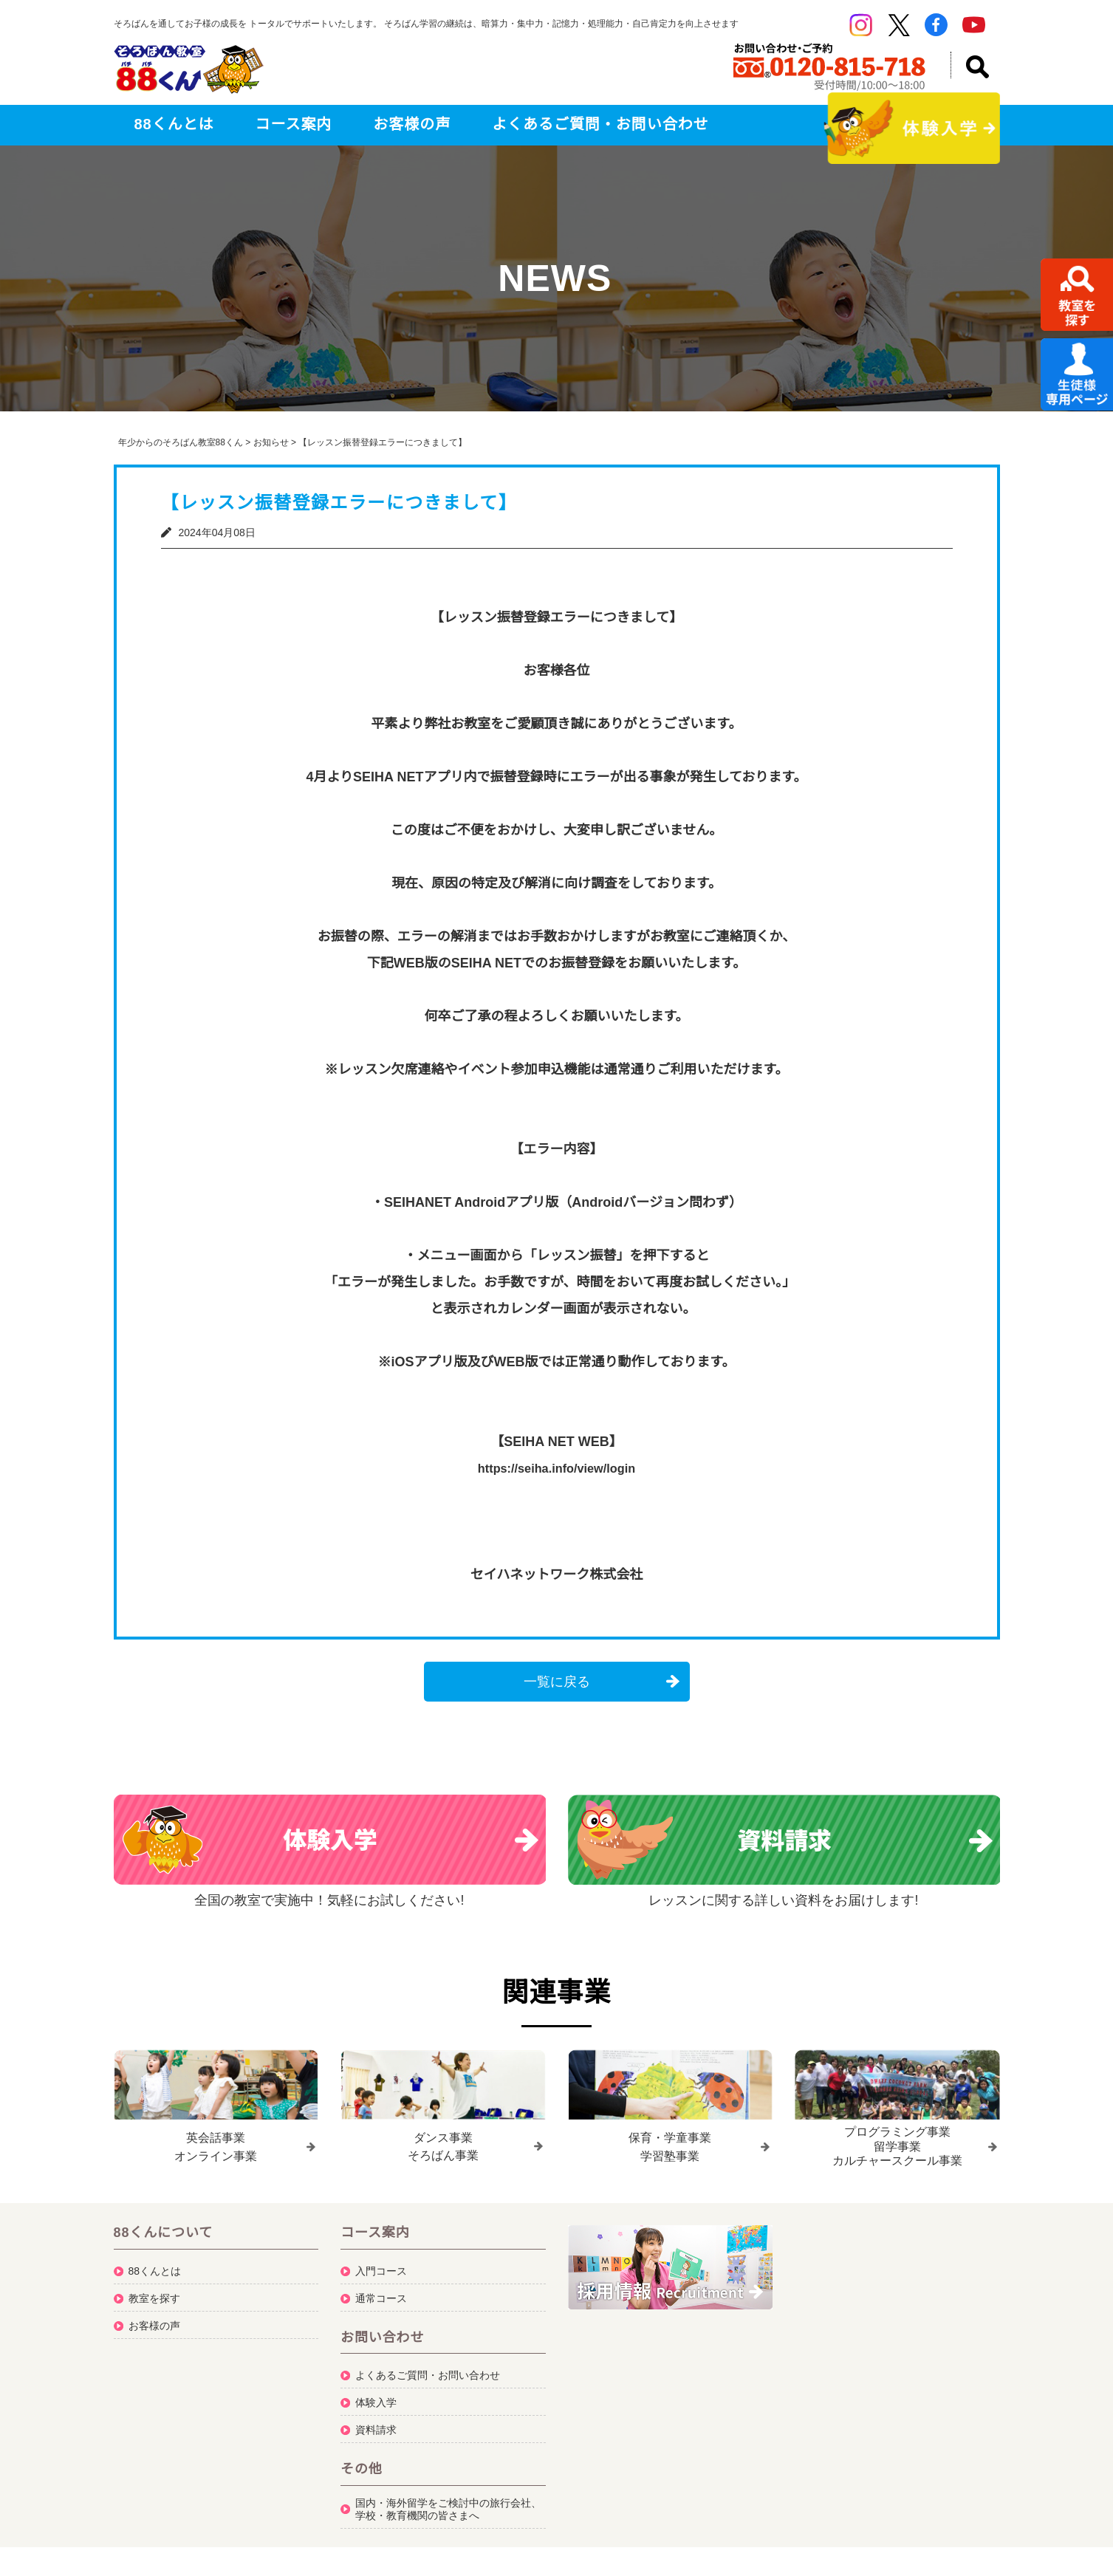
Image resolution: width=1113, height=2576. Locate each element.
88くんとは (174, 124)
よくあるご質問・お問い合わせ (600, 124)
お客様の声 (412, 124)
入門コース (381, 2266)
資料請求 (376, 2426)
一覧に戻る (557, 1681)
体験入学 (376, 2399)
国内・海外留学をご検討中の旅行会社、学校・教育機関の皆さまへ (448, 2505)
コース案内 (294, 124)
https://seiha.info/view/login (556, 1468)
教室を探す (154, 2294)
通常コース (381, 2294)
